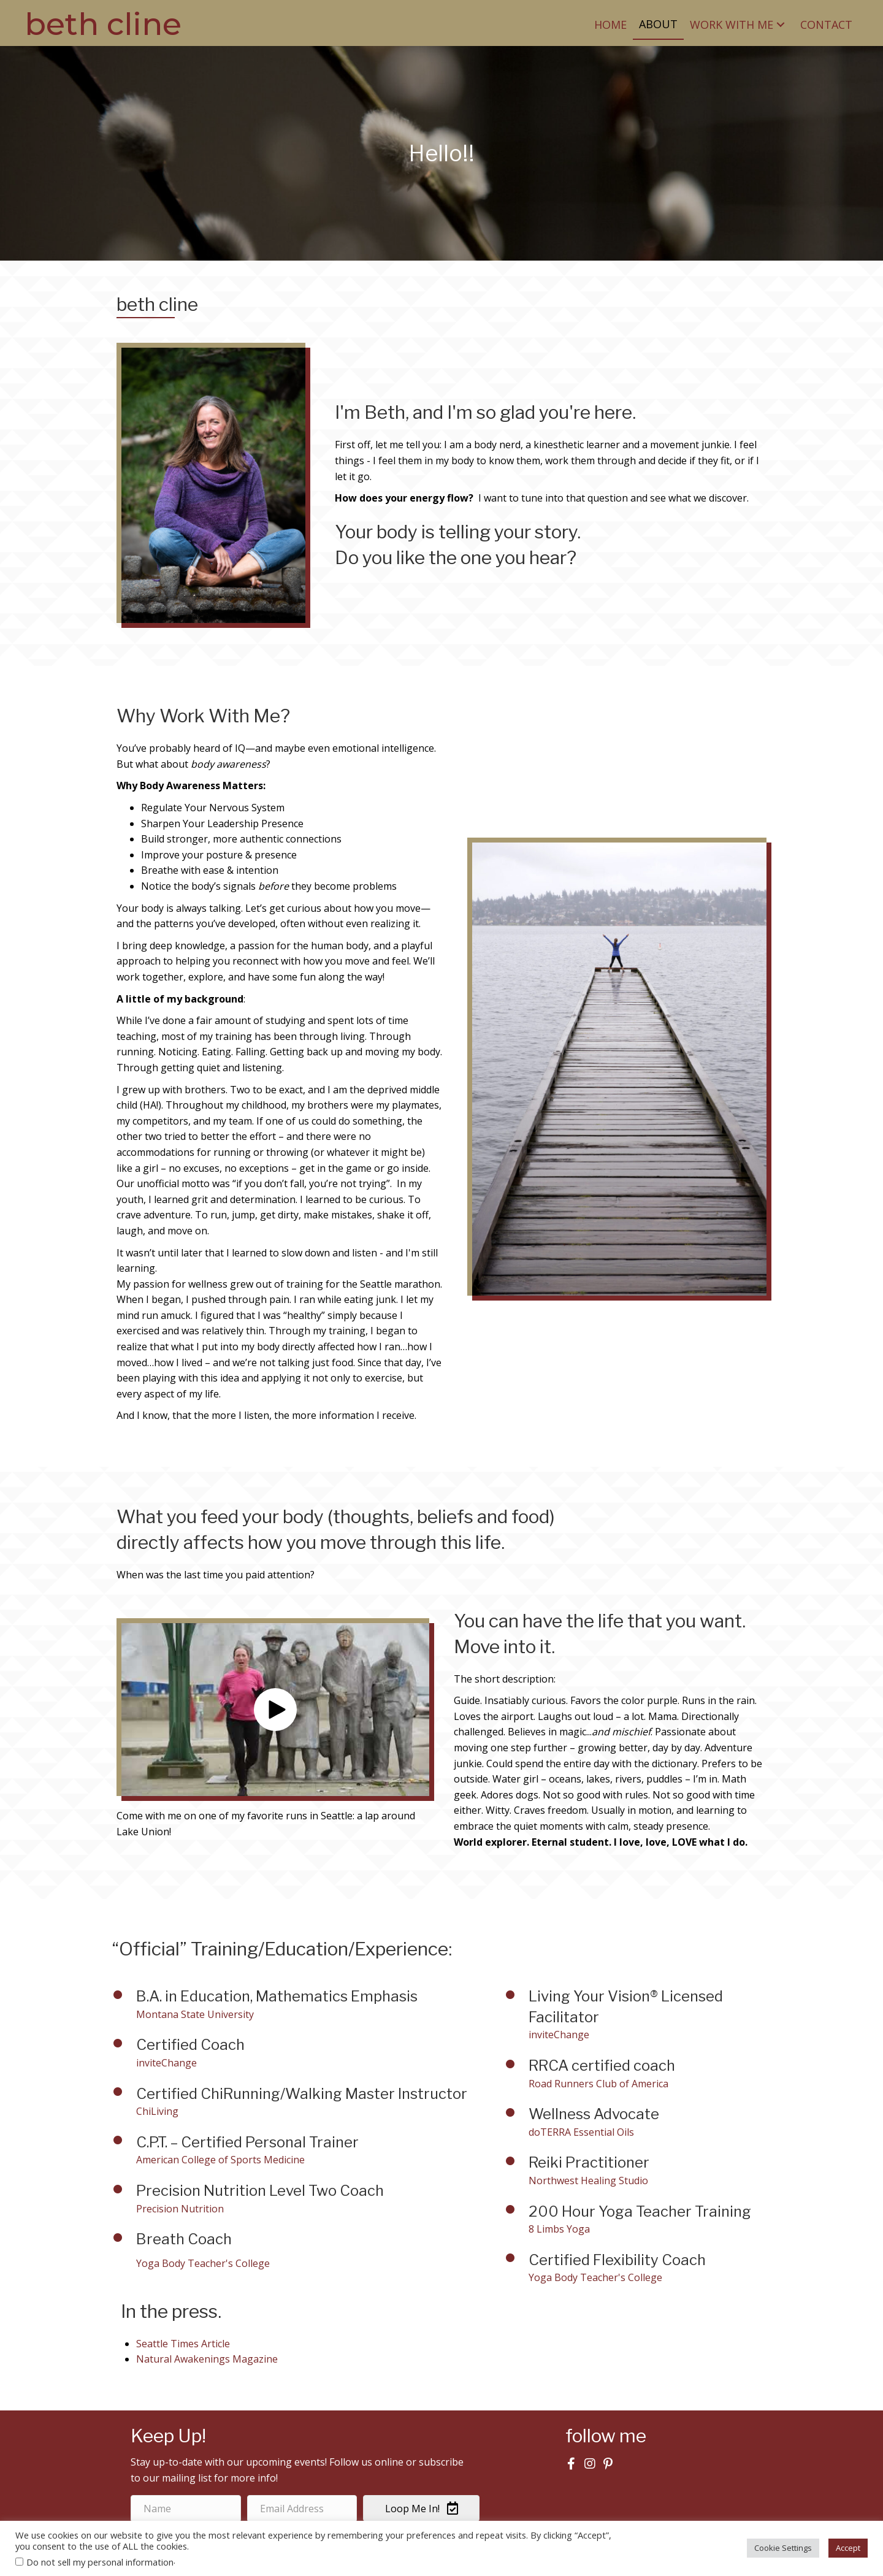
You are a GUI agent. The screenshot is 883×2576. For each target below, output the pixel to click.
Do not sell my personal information (100, 2561)
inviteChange (166, 2063)
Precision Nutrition (180, 2208)
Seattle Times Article (183, 2343)
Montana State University (195, 2014)
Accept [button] (848, 2547)
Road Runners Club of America (598, 2083)
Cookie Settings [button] (783, 2547)
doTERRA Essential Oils (581, 2132)
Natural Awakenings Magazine (207, 2359)
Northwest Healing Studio (588, 2180)
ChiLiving (157, 2111)
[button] (780, 24)
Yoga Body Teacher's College (595, 2277)
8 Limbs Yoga (559, 2229)
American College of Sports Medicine (220, 2159)
